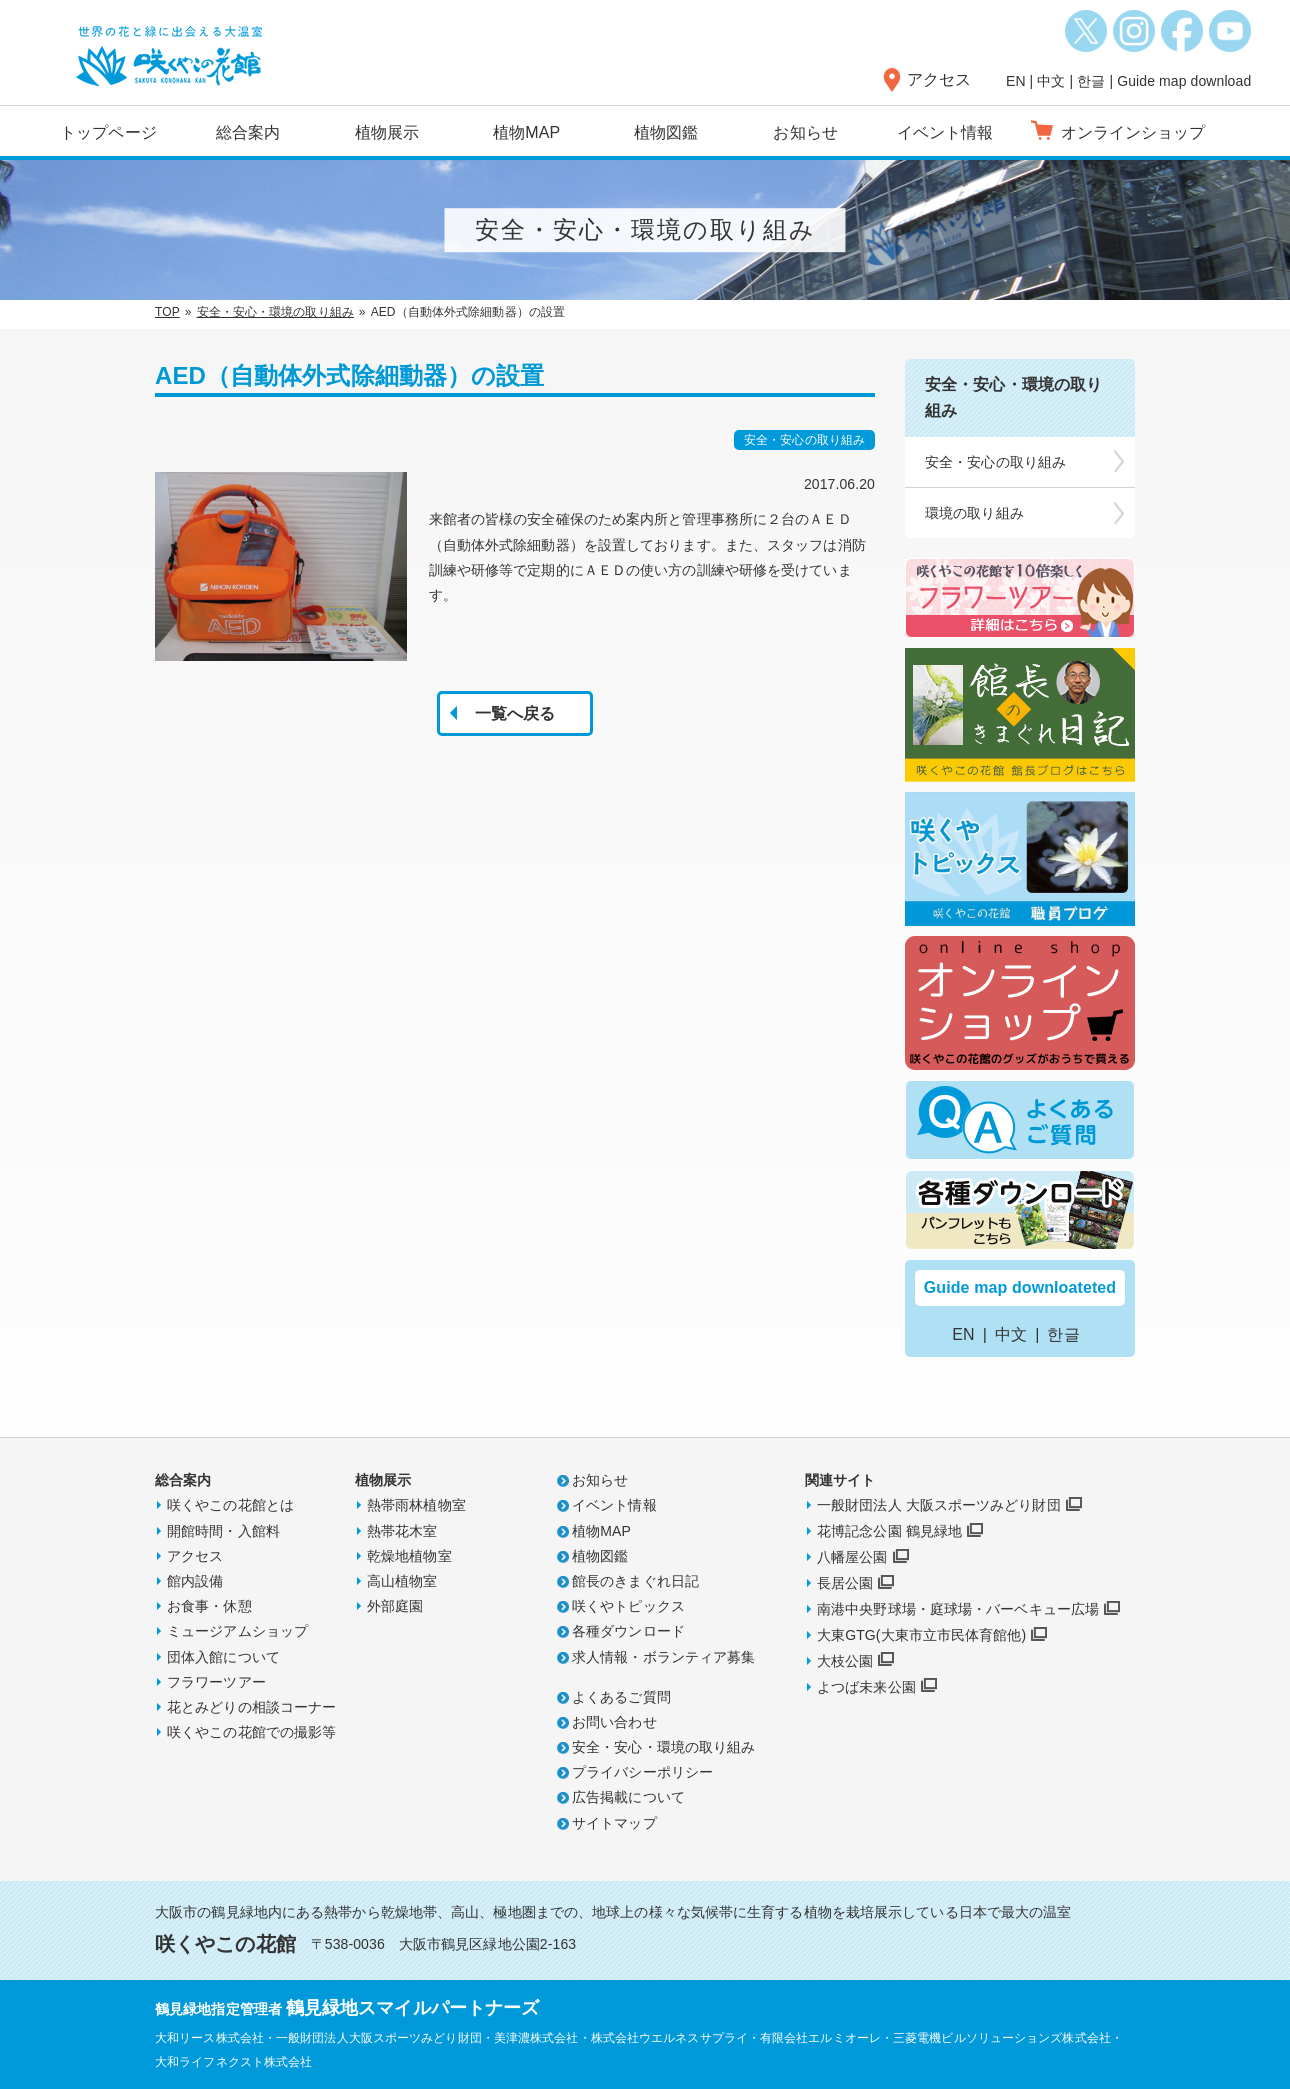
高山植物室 (402, 1581)
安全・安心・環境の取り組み (275, 312)
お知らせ (805, 132)
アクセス (939, 79)
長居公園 (845, 1583)
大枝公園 (845, 1661)
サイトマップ (614, 1823)
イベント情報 (945, 132)
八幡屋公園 (852, 1557)
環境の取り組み (974, 513)
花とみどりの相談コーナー (251, 1707)
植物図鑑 (666, 132)
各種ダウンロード (628, 1631)
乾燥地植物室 (409, 1556)
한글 (1091, 81)
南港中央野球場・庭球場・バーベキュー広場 (958, 1609)
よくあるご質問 (621, 1697)
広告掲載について (628, 1797)
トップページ (108, 132)
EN (1016, 81)
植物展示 (387, 132)
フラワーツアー (216, 1682)
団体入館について (223, 1657)
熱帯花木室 (402, 1531)
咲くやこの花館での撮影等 (251, 1732)
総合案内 (248, 132)
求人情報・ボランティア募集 (663, 1657)
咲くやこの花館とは (230, 1505)
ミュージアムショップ (237, 1631)
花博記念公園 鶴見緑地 (889, 1531)
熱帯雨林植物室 (416, 1505)
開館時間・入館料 (223, 1531)
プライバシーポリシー (642, 1772)
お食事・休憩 (209, 1606)
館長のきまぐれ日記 (635, 1581)
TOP (167, 312)
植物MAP (526, 132)
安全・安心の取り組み (995, 462)
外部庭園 (395, 1606)
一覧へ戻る (515, 713)
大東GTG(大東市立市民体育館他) (921, 1635)
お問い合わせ (614, 1722)
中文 (1051, 81)
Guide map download (1184, 81)
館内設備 (195, 1581)
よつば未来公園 (866, 1687)
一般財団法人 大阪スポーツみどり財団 (939, 1505)
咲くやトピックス (628, 1606)
